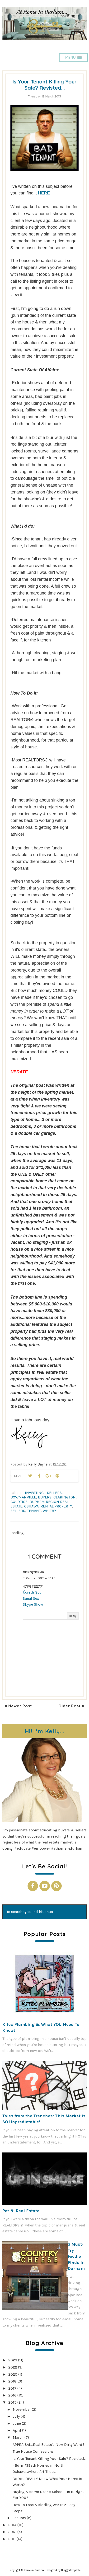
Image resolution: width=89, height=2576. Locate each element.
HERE (44, 193)
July (16, 2416)
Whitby (49, 1510)
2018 (12, 2381)
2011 (12, 2539)
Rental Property (56, 1506)
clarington (64, 1497)
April (17, 2430)
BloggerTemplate (70, 2570)
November (22, 2409)
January (19, 2518)
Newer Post (20, 1706)
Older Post (69, 1706)
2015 (12, 2402)
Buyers (45, 1497)
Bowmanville (23, 1497)
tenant (34, 1510)
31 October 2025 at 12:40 (39, 1578)
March (18, 2437)
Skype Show (33, 1604)
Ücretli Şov (32, 1592)
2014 (12, 2525)
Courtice (19, 1501)
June (17, 2423)
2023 (12, 2360)
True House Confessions (33, 2451)
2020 (12, 2374)
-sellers (54, 1492)
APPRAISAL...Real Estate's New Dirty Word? (48, 2444)
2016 (12, 2395)
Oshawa (31, 1506)
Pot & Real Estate (20, 2210)
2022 (12, 2367)
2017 (12, 2388)
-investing (33, 1492)
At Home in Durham (33, 2570)
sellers (17, 1510)
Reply (72, 1615)
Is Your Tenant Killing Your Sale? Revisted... (49, 2458)
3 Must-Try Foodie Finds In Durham (76, 2256)
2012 (12, 2532)
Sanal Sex (31, 1598)
